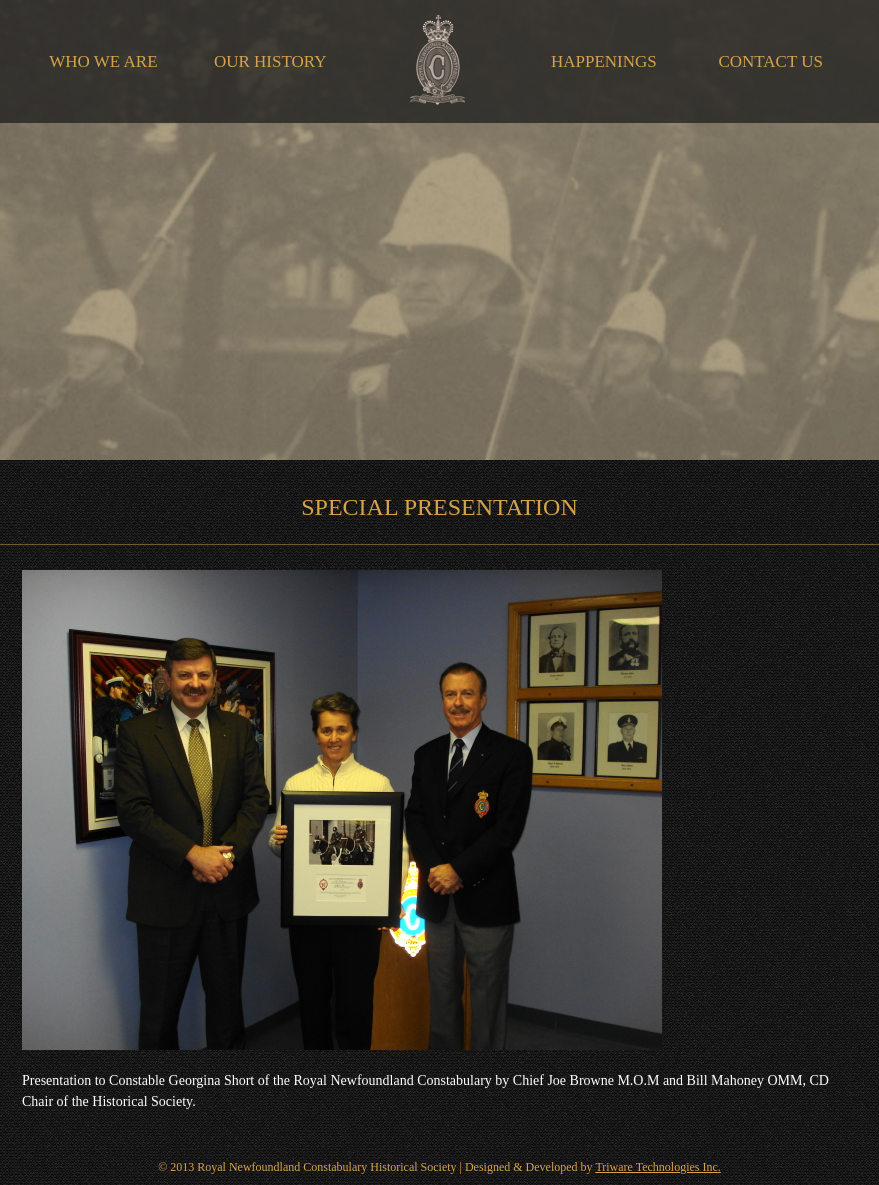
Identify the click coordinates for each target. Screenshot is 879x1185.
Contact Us (770, 61)
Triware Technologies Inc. (657, 1167)
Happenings (604, 61)
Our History (270, 61)
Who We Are (103, 61)
